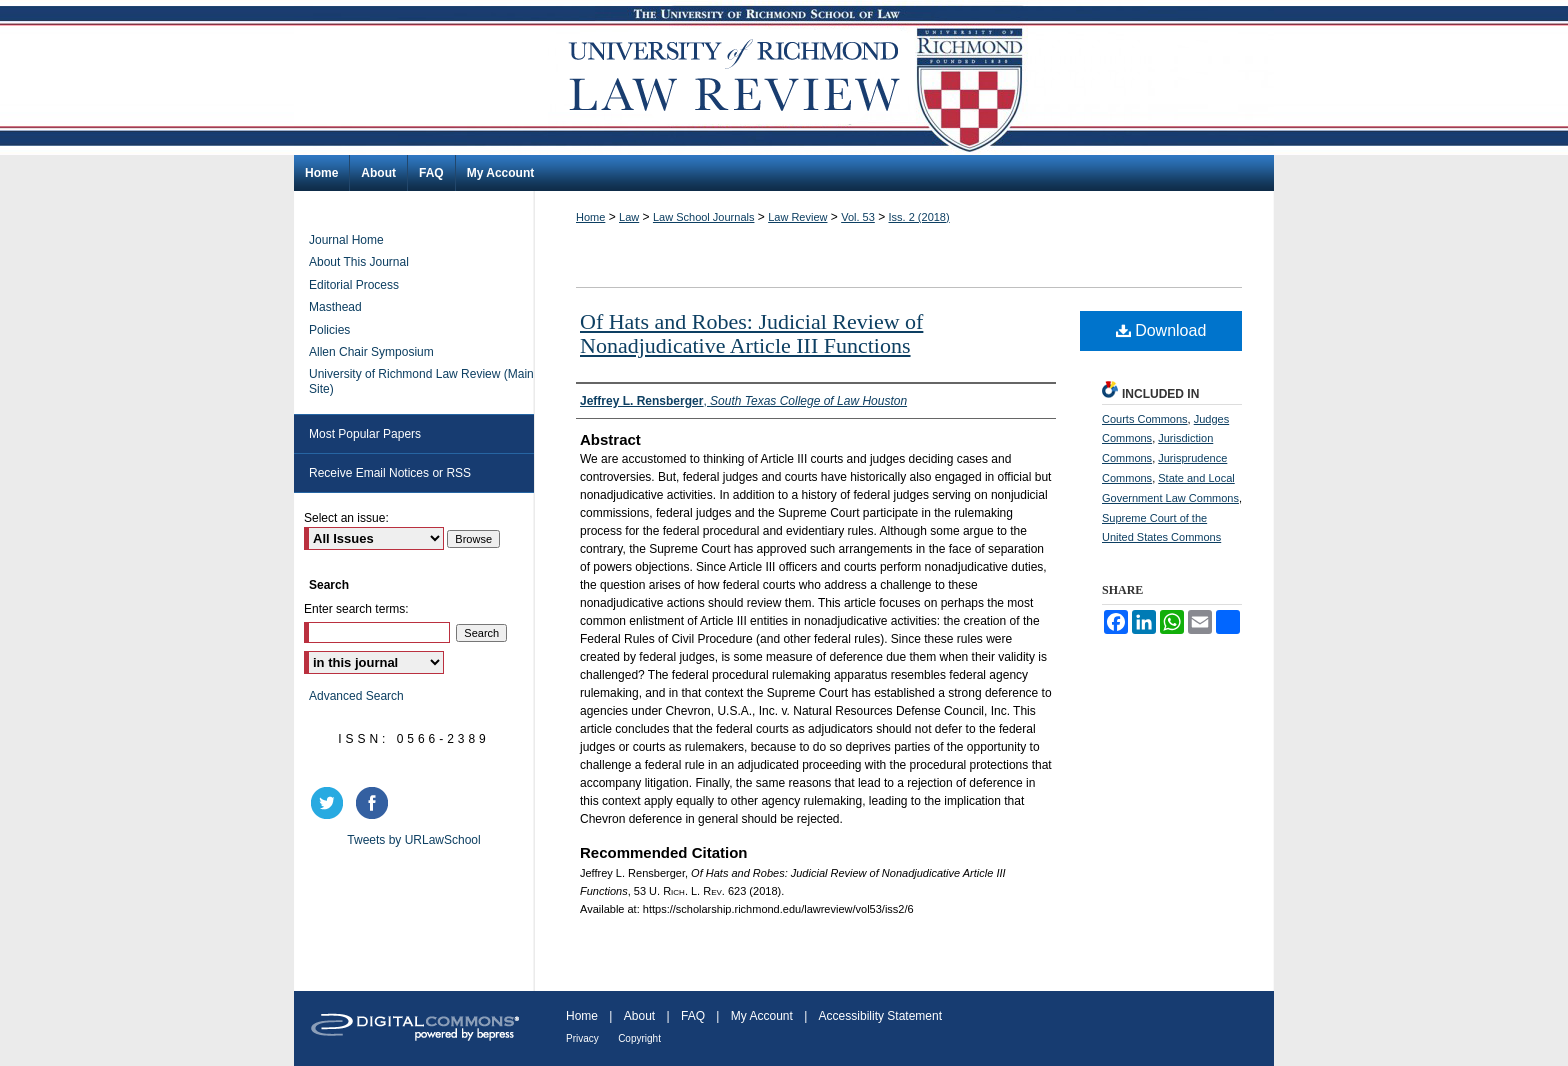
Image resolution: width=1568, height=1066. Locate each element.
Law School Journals (704, 217)
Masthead (335, 307)
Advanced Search (356, 696)
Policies (329, 330)
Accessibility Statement (880, 1016)
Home (590, 217)
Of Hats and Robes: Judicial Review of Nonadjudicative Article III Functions (751, 333)
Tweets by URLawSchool (413, 840)
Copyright (639, 1038)
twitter (330, 803)
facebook (375, 803)
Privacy (582, 1038)
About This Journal (359, 262)
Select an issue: (346, 518)
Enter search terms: (356, 609)
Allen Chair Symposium (371, 352)
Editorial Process (354, 285)
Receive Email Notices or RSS (390, 473)
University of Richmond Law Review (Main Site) (421, 381)
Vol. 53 (858, 217)
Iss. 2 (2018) (919, 217)
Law (629, 217)
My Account (762, 1016)
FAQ (693, 1016)
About (639, 1016)
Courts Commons (1145, 419)
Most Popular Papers (365, 434)
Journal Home (346, 240)
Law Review (797, 217)
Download (1161, 330)
